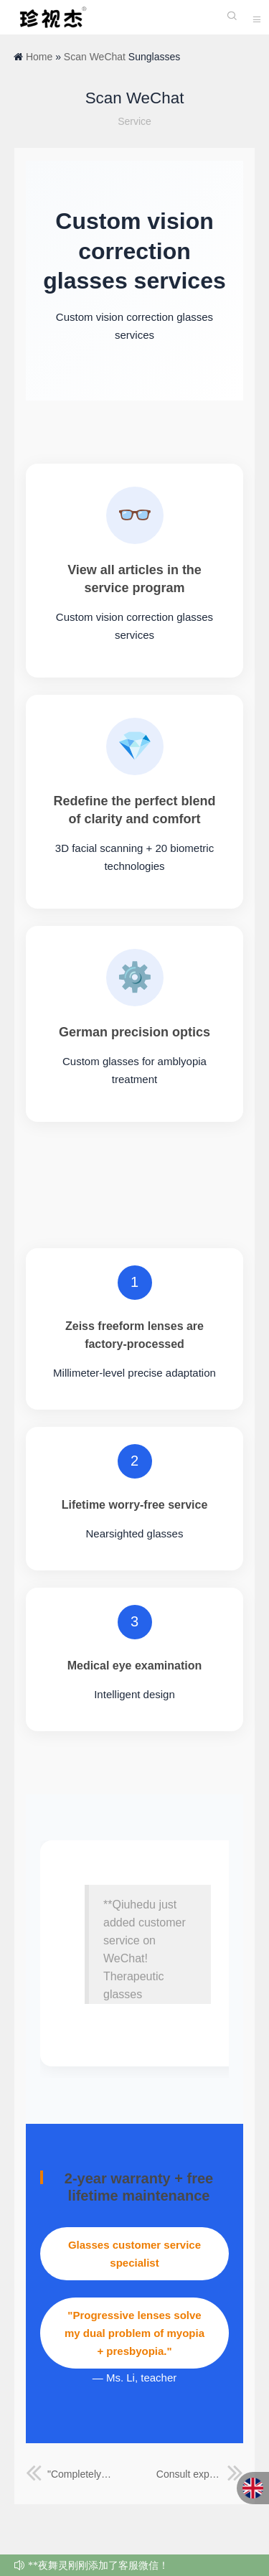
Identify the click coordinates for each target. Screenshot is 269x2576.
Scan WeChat (95, 56)
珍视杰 (50, 17)
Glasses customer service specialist (134, 2254)
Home (39, 56)
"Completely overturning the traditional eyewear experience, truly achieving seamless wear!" (69, 2474)
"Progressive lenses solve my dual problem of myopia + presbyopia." (134, 2333)
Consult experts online (199, 2474)
